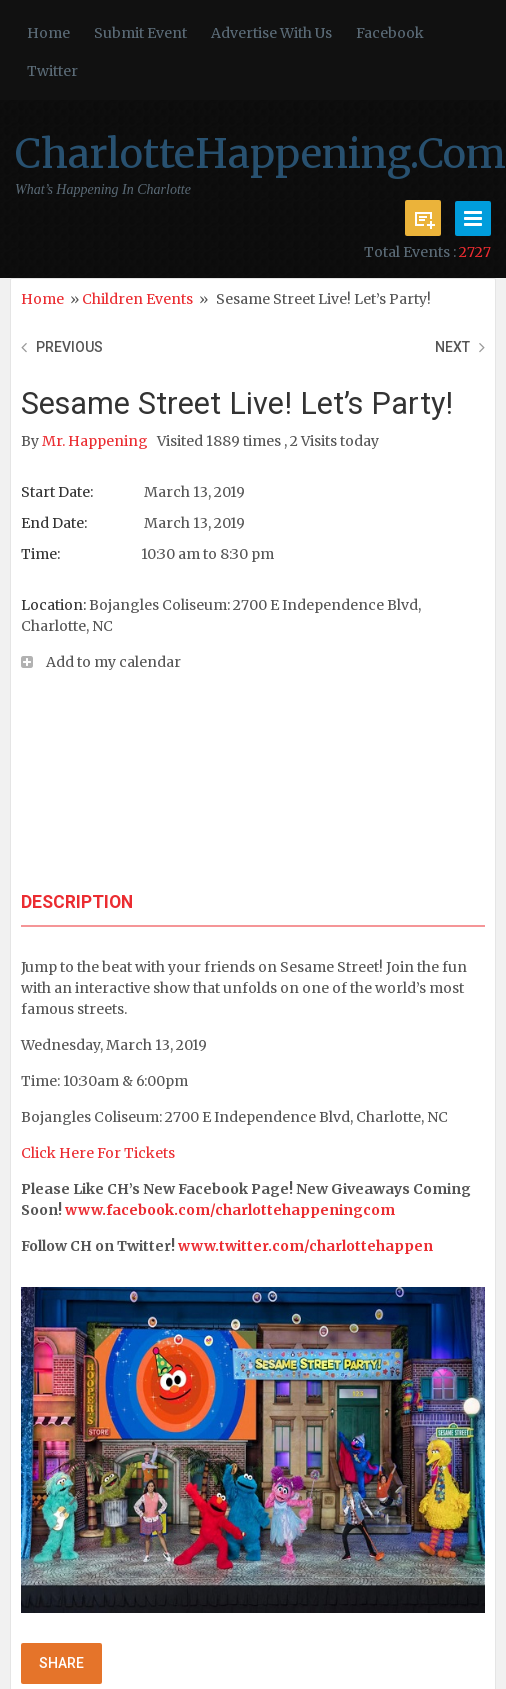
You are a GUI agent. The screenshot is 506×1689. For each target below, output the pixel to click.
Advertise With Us (271, 33)
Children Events (137, 299)
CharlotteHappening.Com (260, 154)
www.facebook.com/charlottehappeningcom (230, 1210)
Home (48, 33)
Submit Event (140, 33)
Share (61, 1663)
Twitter (52, 71)
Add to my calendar (113, 662)
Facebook (390, 33)
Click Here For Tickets (98, 1153)
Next (452, 347)
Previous (69, 347)
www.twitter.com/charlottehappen (305, 1246)
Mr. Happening (96, 441)
